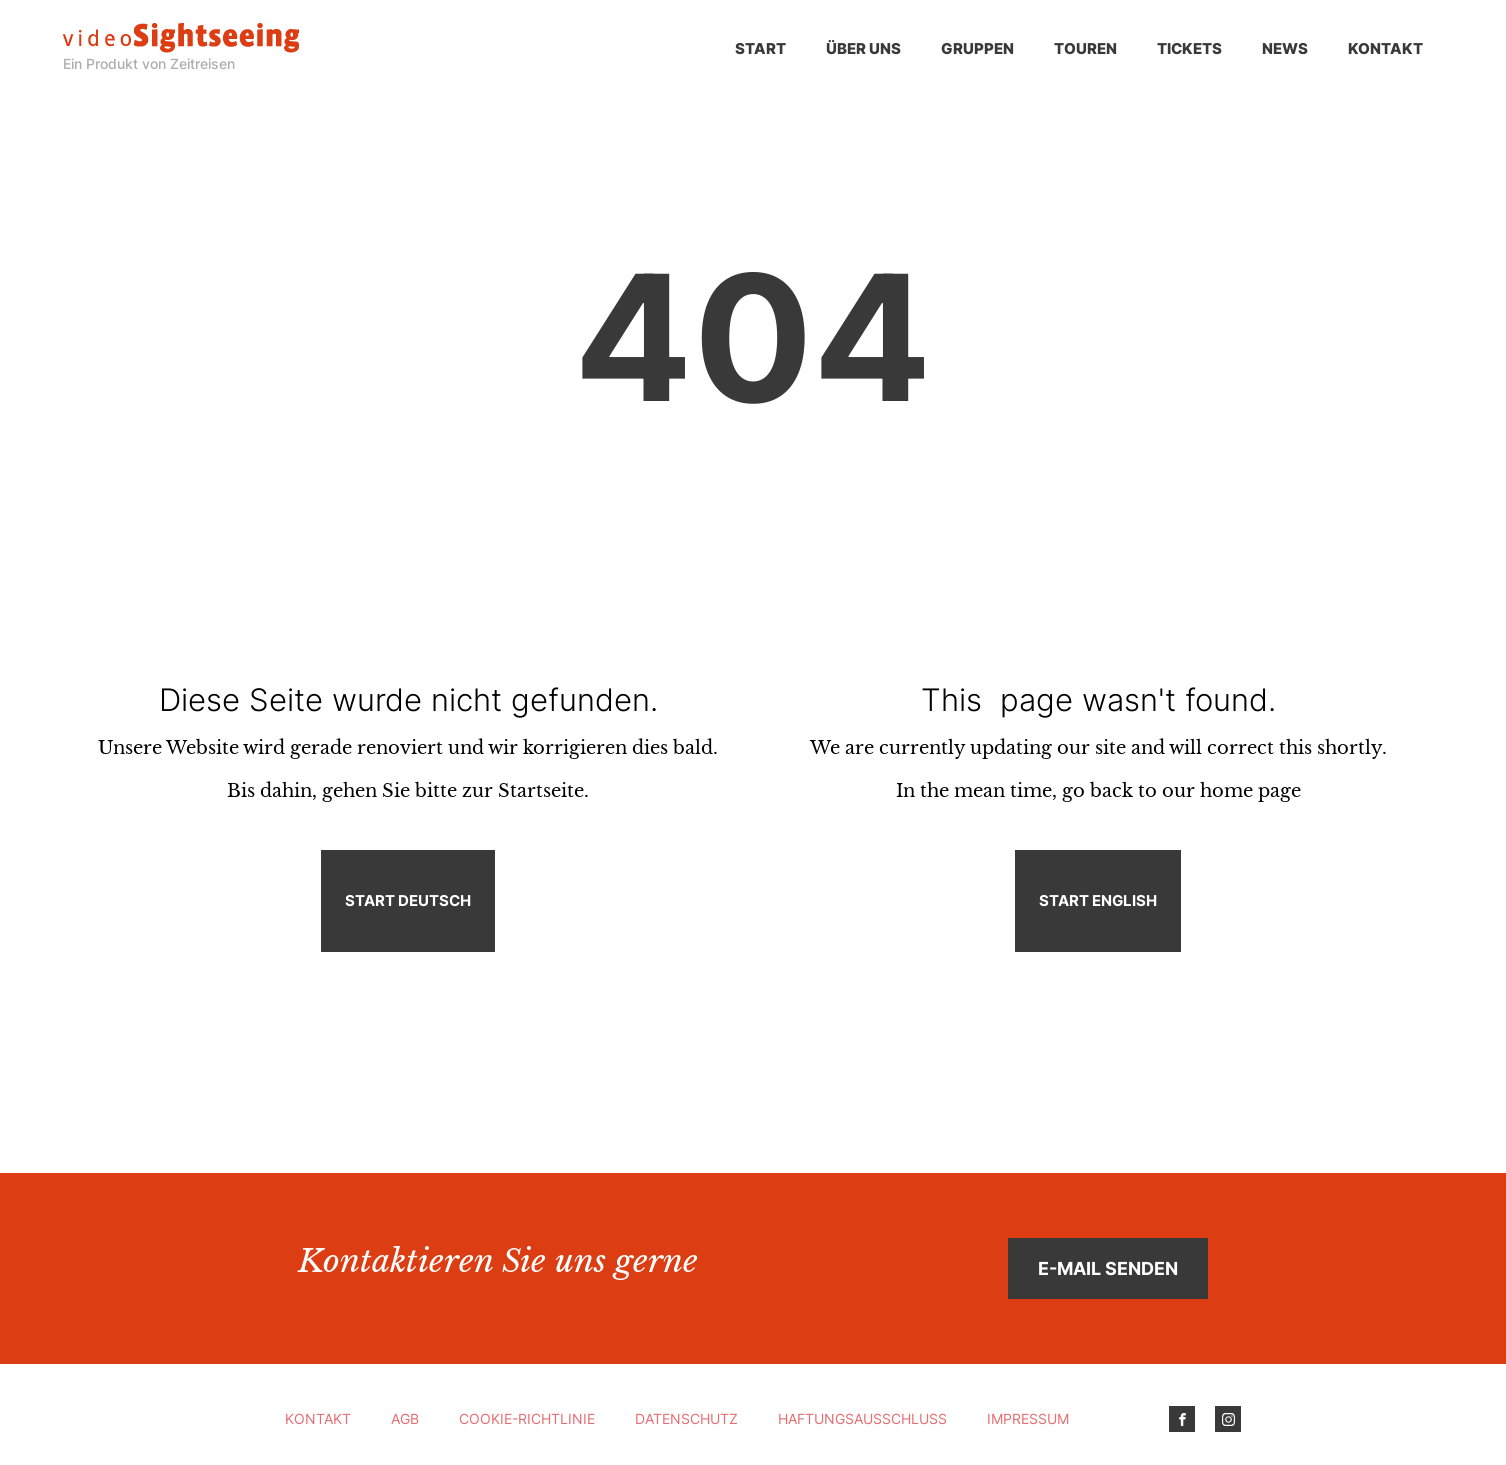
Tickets (1189, 48)
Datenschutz (686, 1419)
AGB (405, 1419)
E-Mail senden (1108, 1268)
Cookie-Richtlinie (527, 1419)
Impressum (1028, 1419)
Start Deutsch (408, 900)
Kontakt (1385, 48)
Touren (1085, 48)
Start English (1098, 900)
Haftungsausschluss (862, 1419)
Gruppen (977, 48)
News (1285, 48)
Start (760, 48)
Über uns (863, 48)
